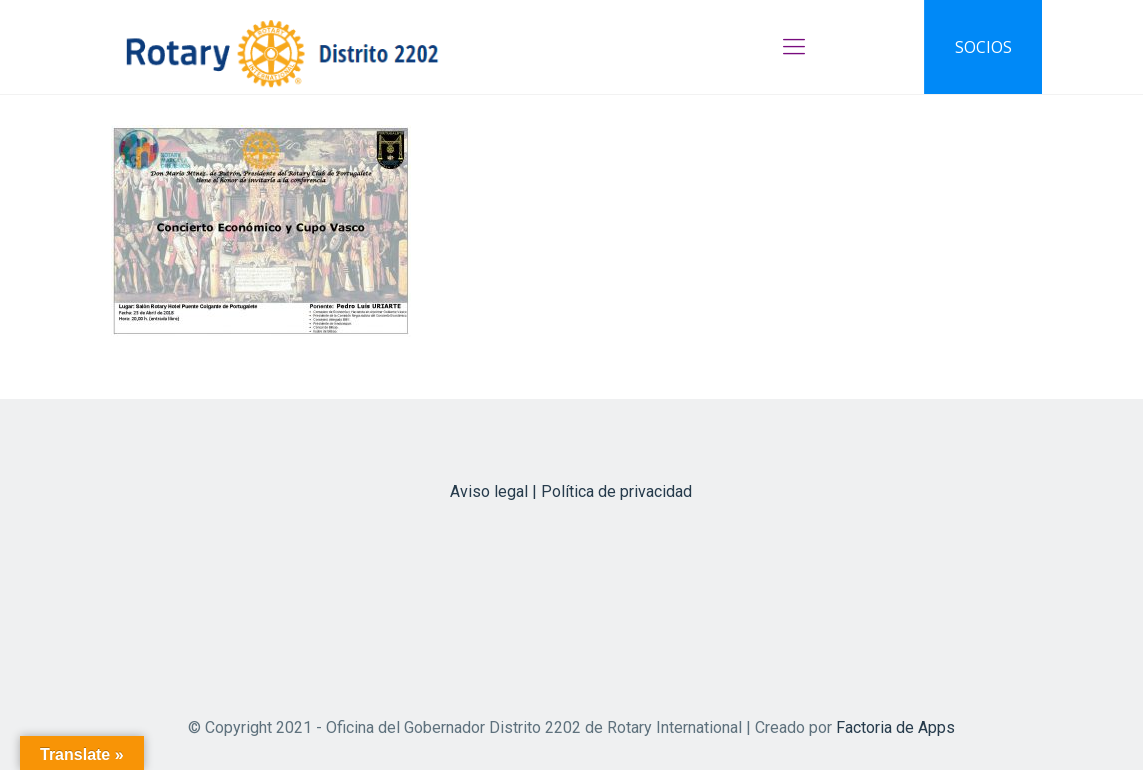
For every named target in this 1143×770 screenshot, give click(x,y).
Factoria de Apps (895, 727)
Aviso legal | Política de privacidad (571, 491)
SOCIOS (983, 47)
